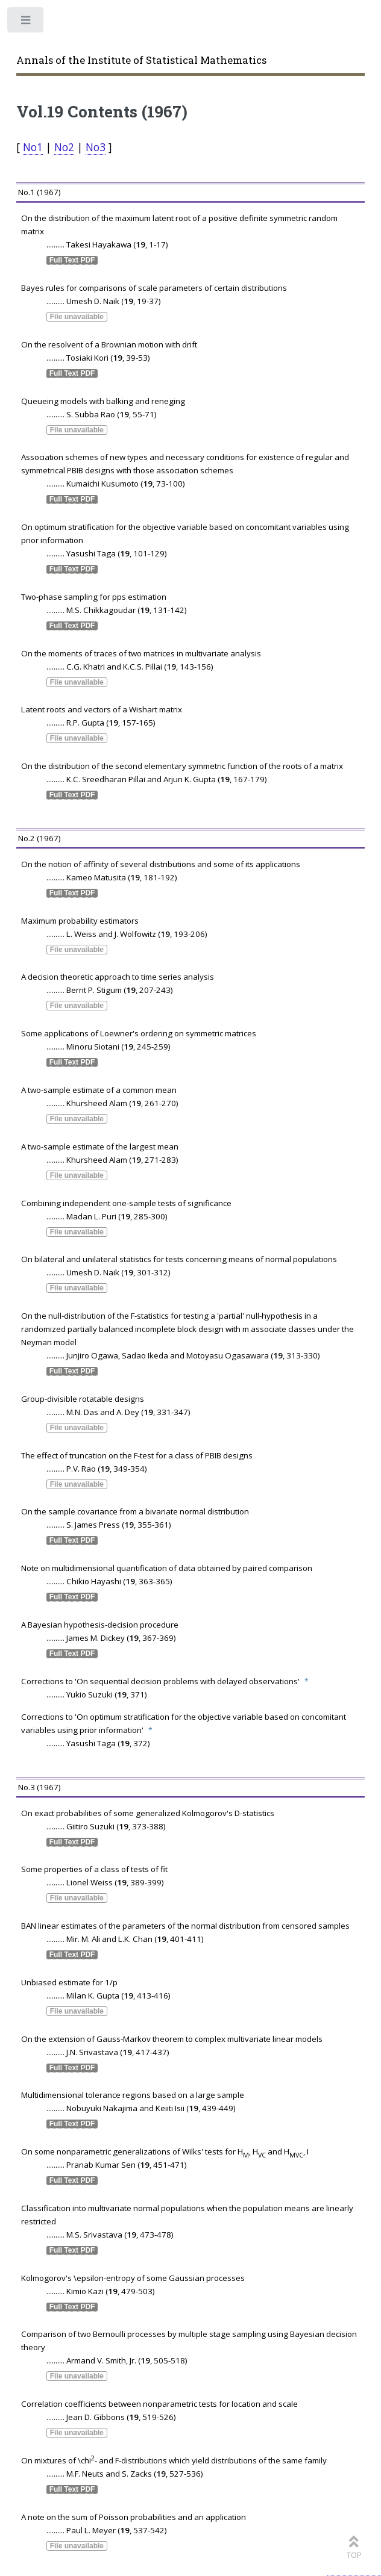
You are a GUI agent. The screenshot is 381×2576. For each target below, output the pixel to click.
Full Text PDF (72, 260)
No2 (64, 147)
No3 (95, 147)
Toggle (26, 22)
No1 (33, 147)
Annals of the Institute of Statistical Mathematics (141, 60)
